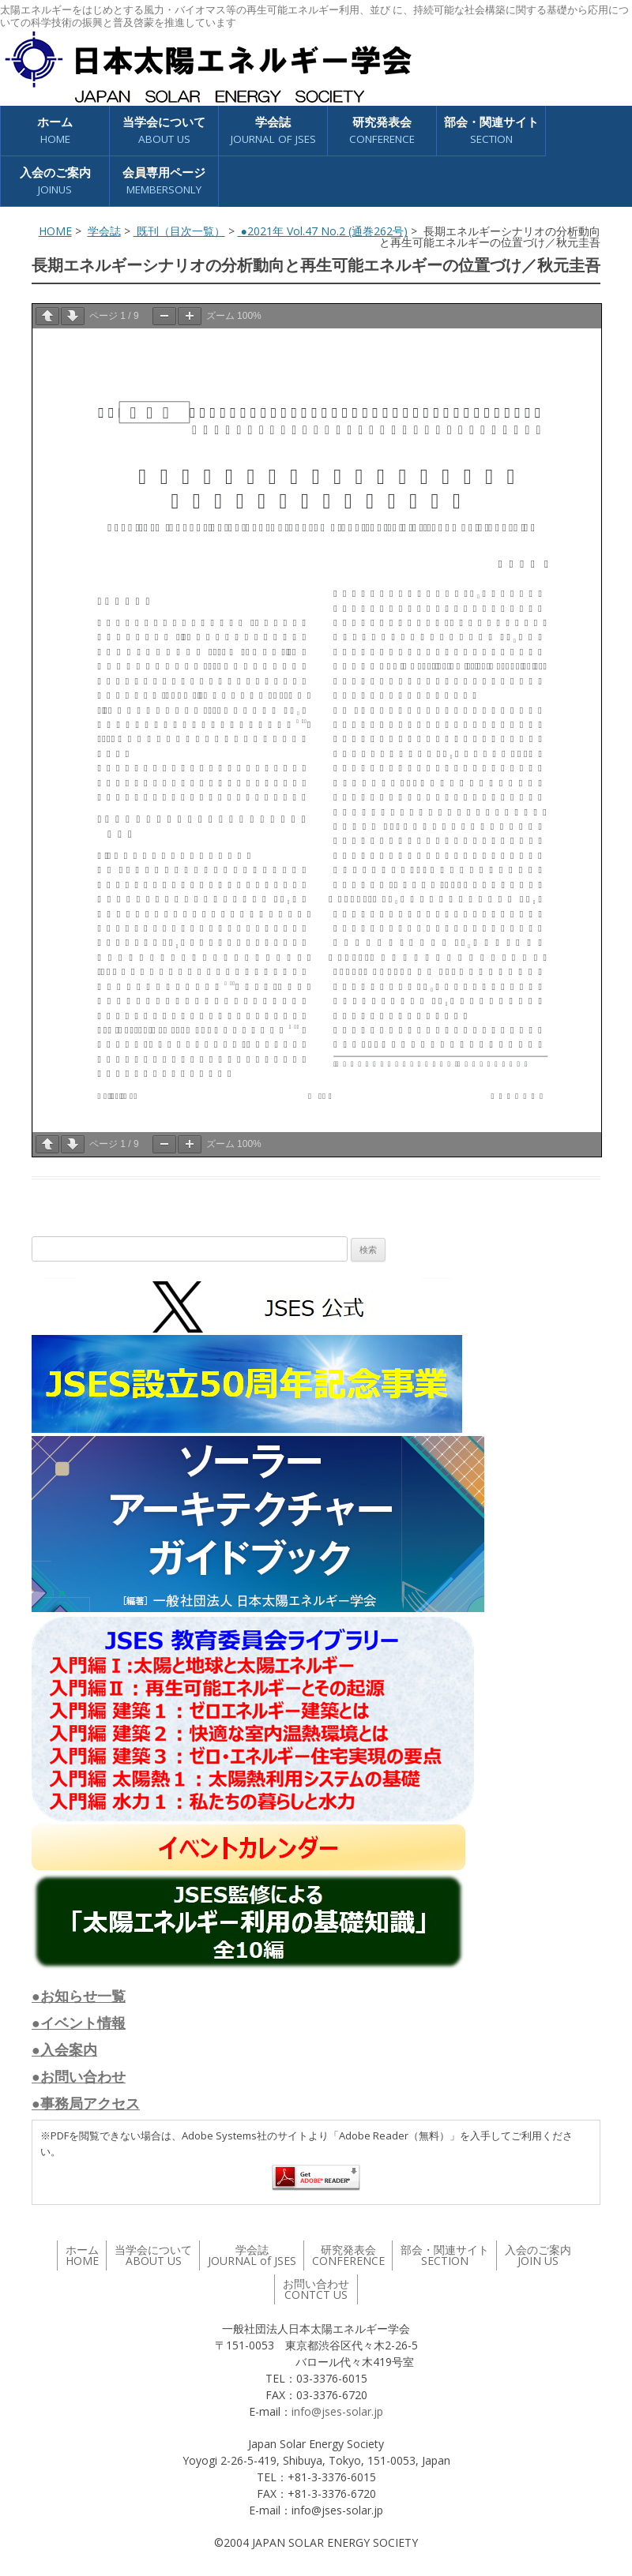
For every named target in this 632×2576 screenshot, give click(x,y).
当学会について (163, 131)
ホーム (55, 131)
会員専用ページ (163, 181)
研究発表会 (382, 131)
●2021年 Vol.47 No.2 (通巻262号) (323, 230)
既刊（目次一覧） (179, 230)
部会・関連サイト (491, 131)
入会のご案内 (55, 181)
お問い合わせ (316, 2289)
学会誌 (273, 131)
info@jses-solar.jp (337, 2411)
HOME (55, 230)
